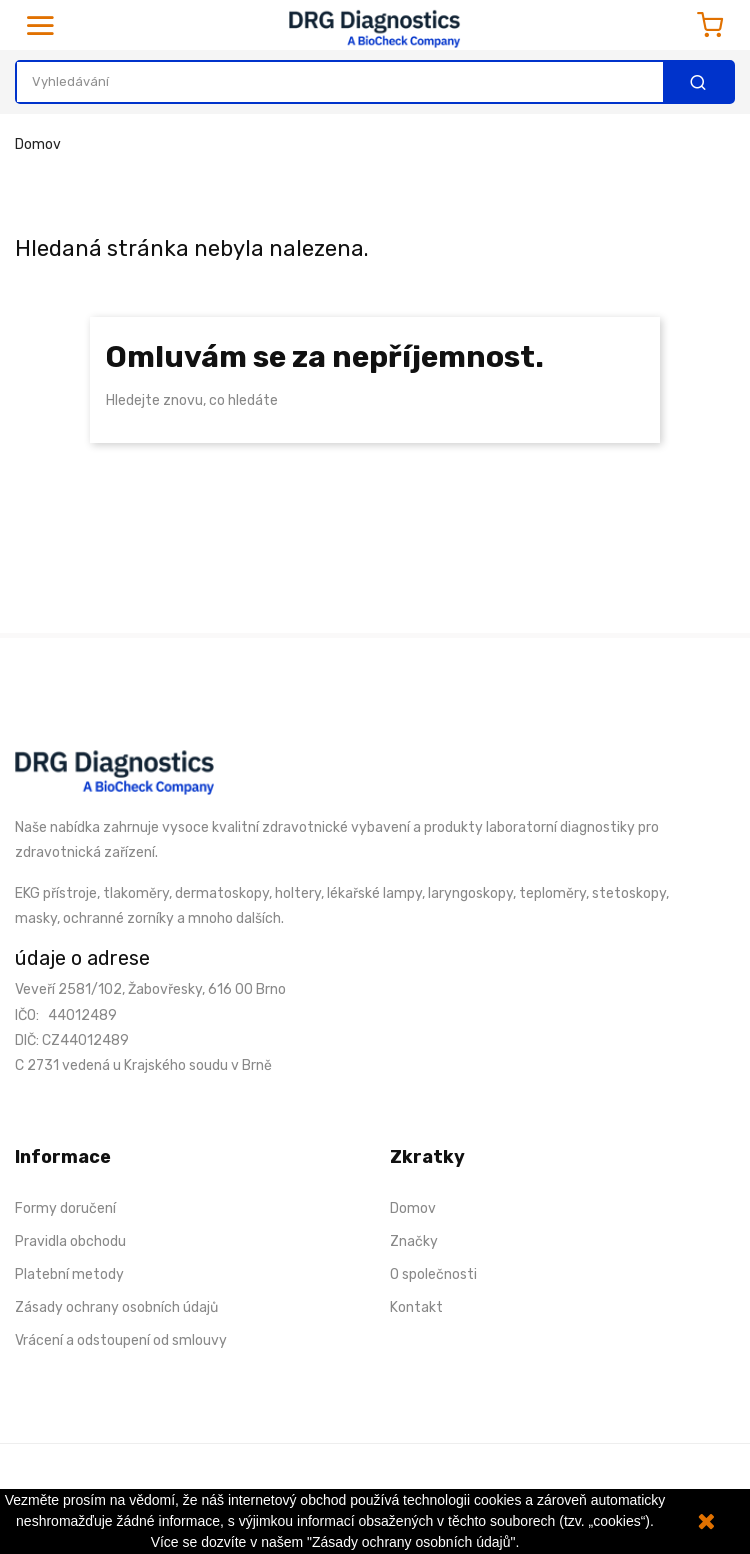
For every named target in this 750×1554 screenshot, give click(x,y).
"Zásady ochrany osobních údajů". (413, 1542)
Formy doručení (65, 1208)
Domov (413, 1208)
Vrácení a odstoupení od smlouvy (121, 1340)
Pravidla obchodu (70, 1241)
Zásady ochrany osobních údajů (116, 1307)
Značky (414, 1241)
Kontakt (416, 1307)
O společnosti (433, 1274)
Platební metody (69, 1274)
